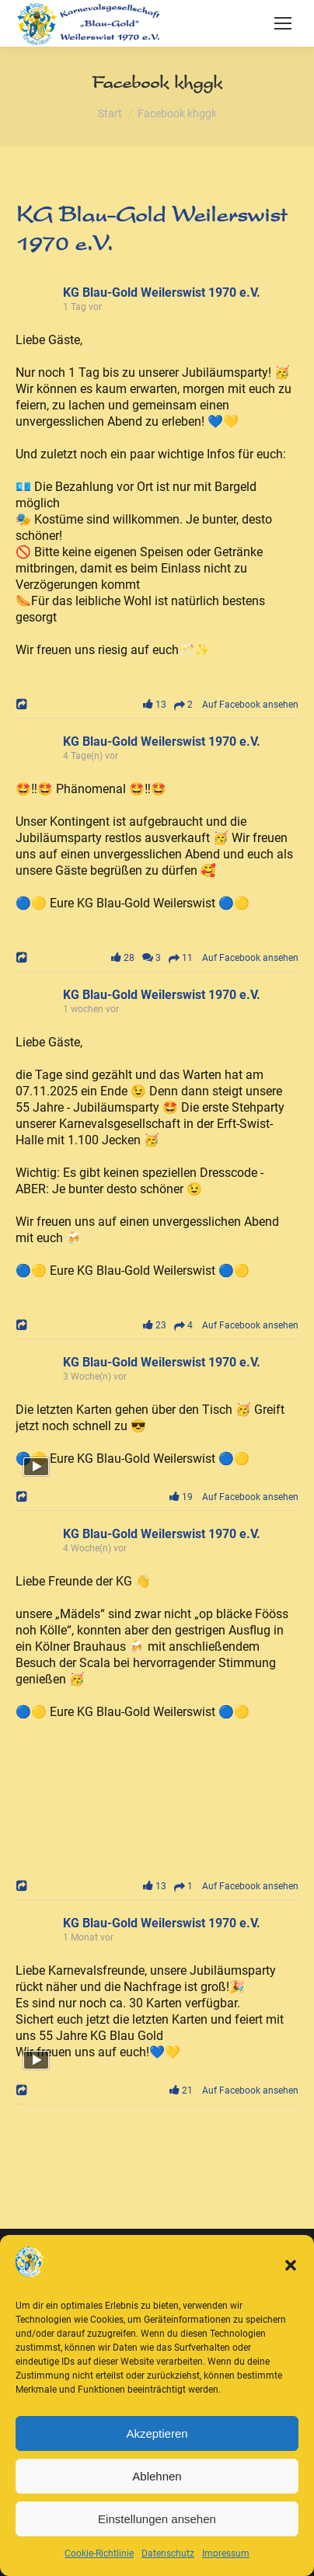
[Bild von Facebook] (86, 1795)
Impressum (225, 2553)
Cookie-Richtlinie (99, 2553)
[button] (290, 2265)
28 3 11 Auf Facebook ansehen (202, 958)
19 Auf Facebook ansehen (231, 1497)
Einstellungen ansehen (157, 2519)
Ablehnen (156, 2476)
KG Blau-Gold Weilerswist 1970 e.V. (161, 292)
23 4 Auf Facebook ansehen (218, 1325)
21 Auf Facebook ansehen (231, 2090)
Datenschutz (167, 2553)
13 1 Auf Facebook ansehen (218, 1886)
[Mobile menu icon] (282, 23)
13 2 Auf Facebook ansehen (218, 705)
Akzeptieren (156, 2433)
